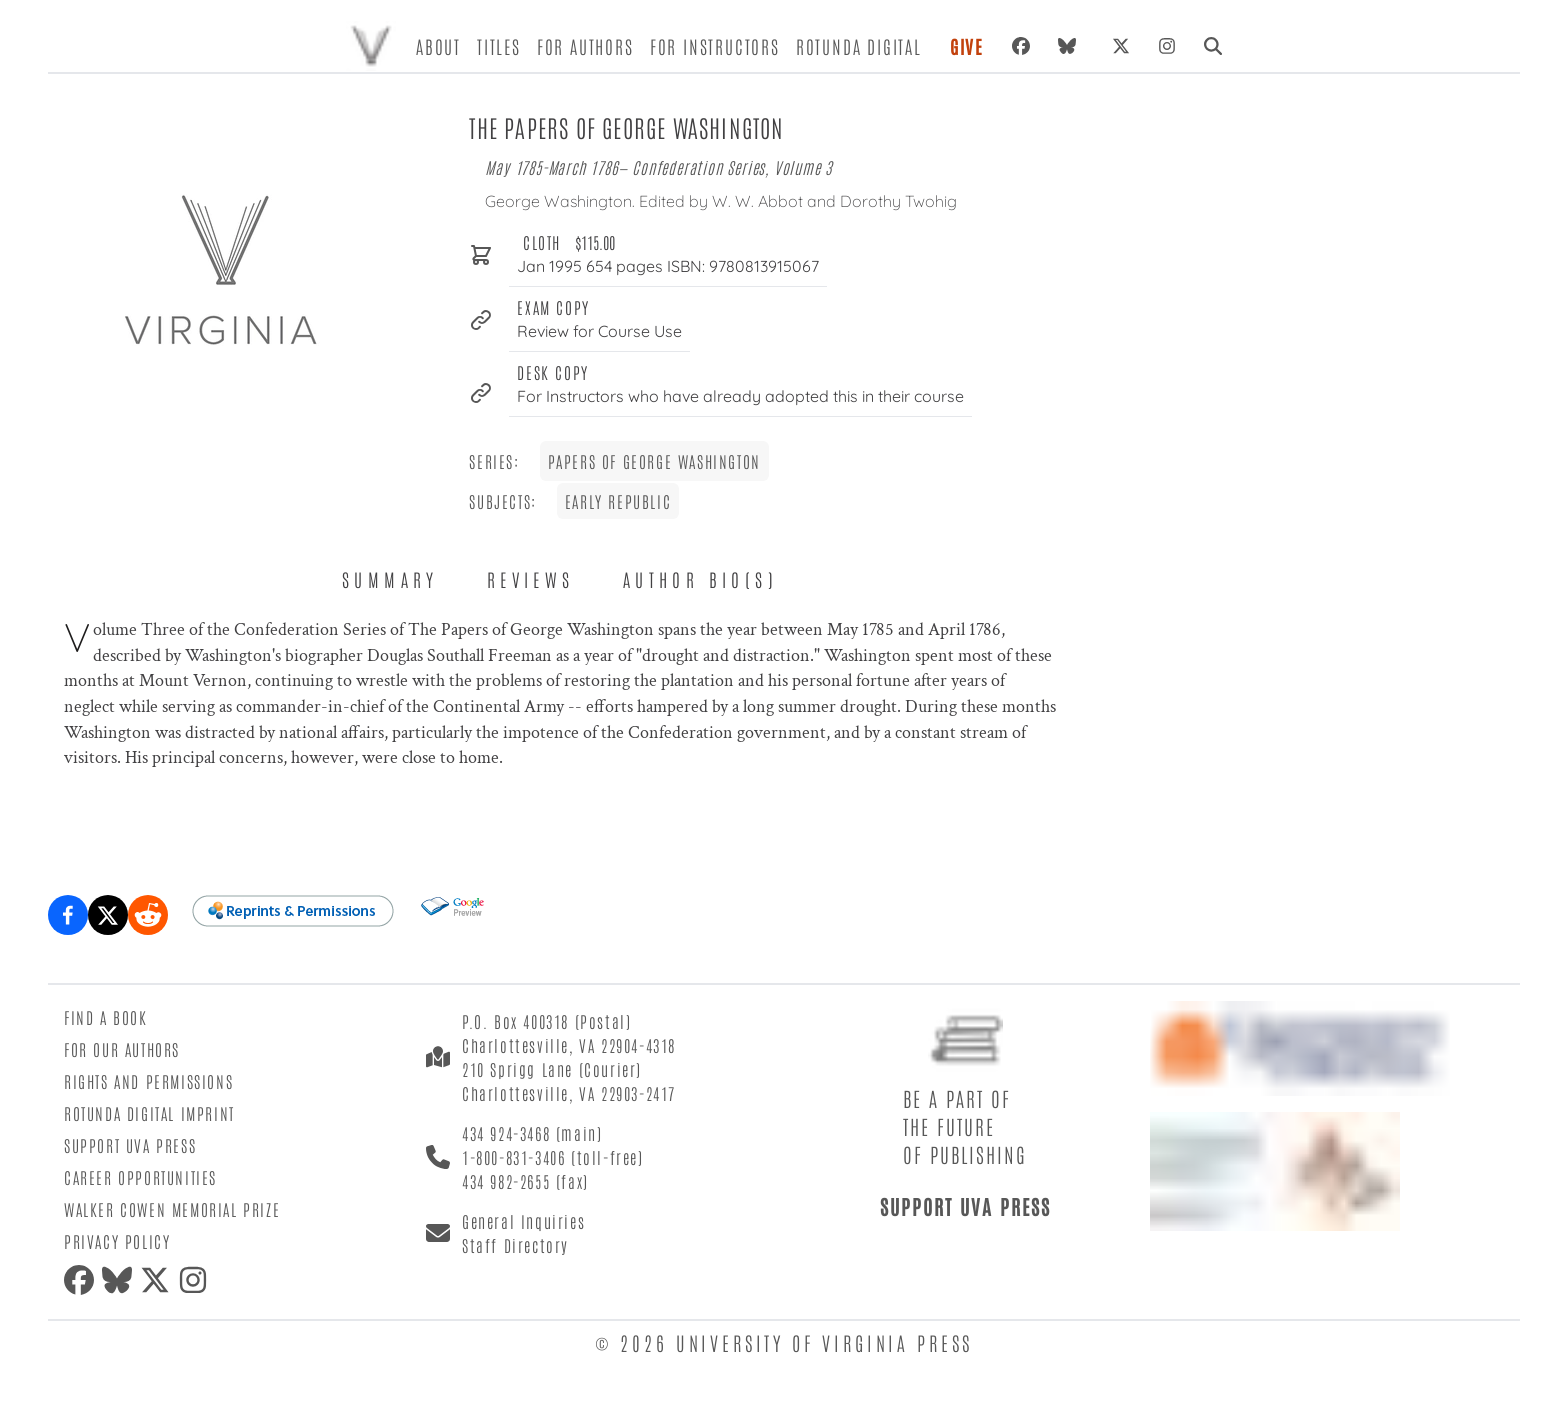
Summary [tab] (390, 579)
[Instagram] (1167, 46)
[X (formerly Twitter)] (1121, 46)
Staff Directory (515, 1245)
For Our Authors (122, 1049)
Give (967, 46)
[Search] (1213, 46)
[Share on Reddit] (148, 915)
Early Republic (618, 501)
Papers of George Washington (654, 461)
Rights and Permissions (148, 1081)
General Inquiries (523, 1221)
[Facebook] (1021, 46)
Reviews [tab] (531, 579)
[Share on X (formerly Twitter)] (108, 915)
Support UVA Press (130, 1145)
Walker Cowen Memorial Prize (172, 1209)
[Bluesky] (1071, 46)
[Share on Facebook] (68, 915)
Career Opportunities (140, 1177)
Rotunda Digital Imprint (149, 1113)
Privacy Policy (117, 1241)
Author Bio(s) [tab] (700, 579)
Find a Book (106, 1017)
